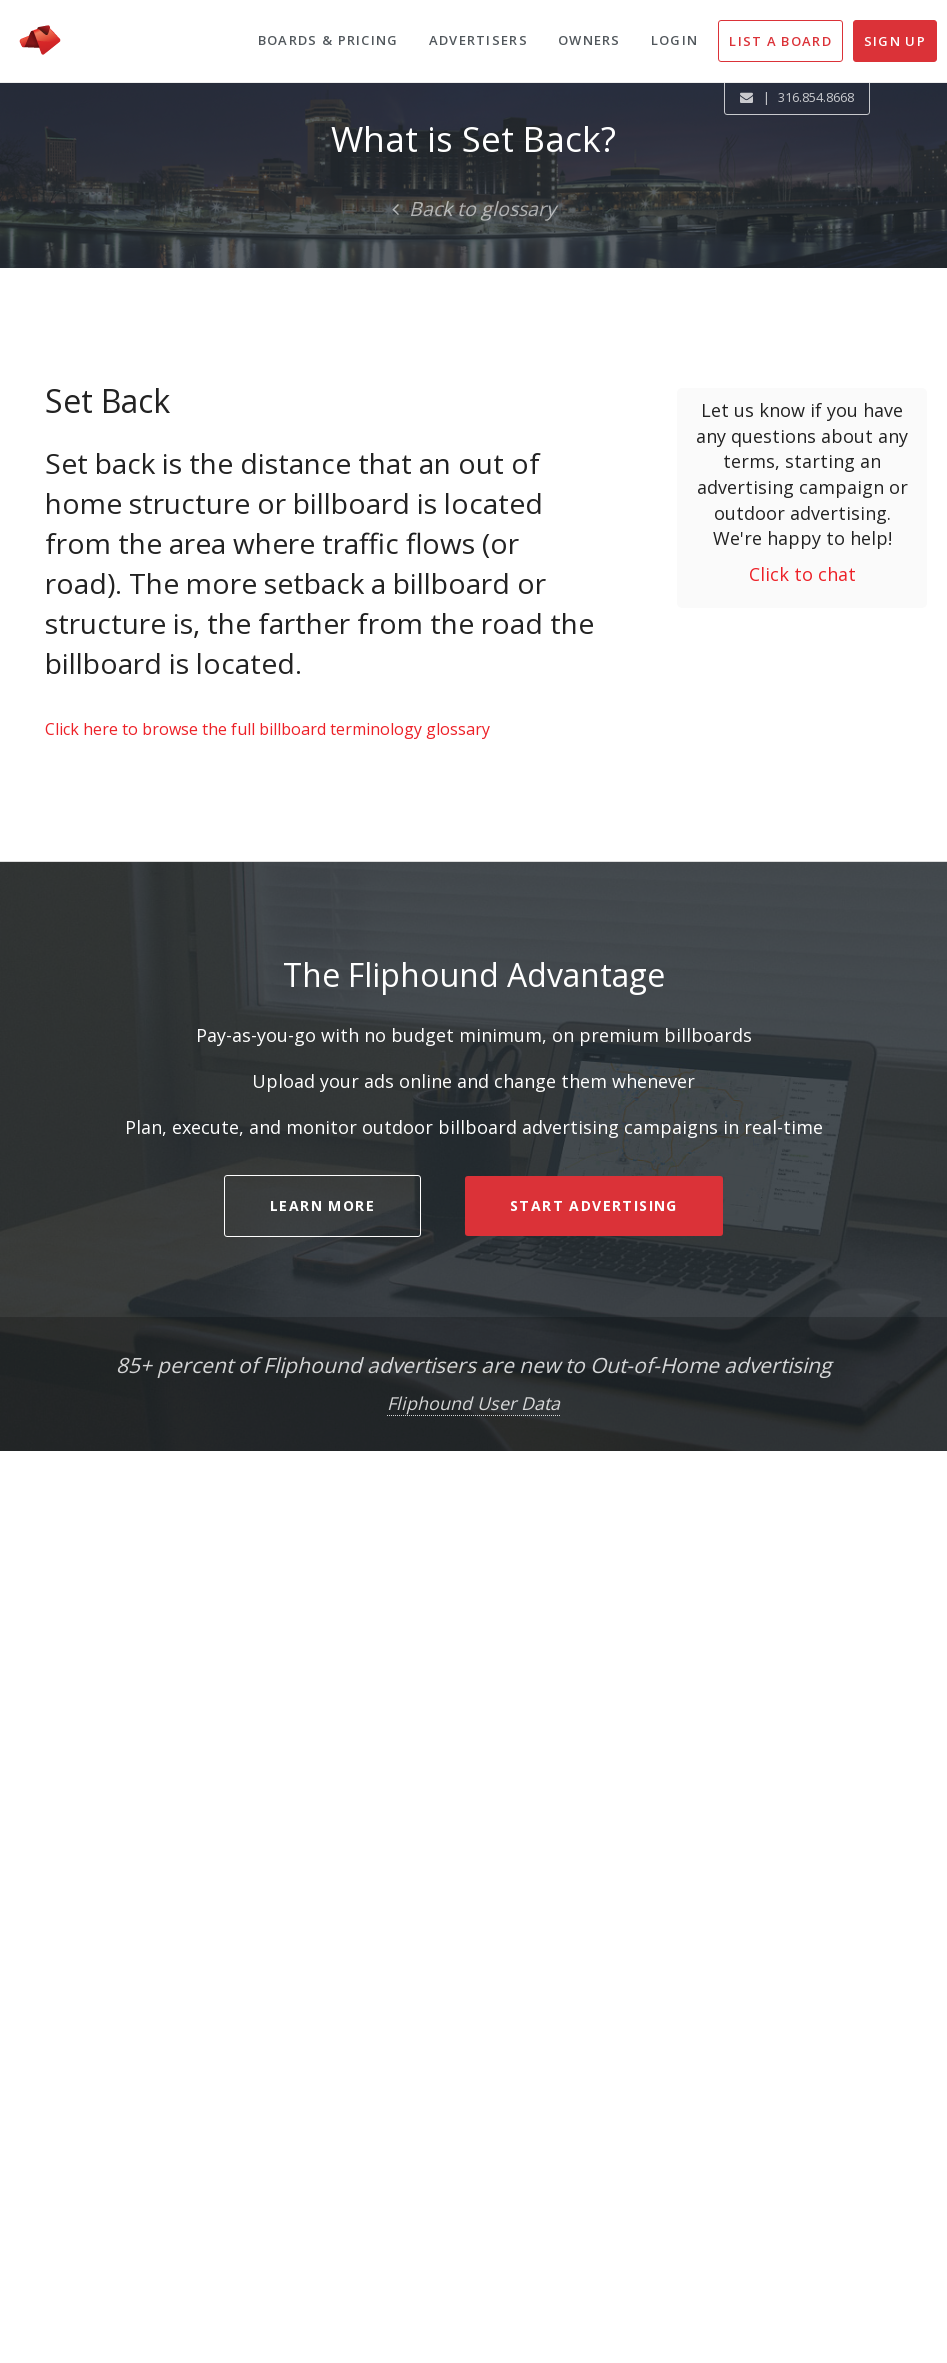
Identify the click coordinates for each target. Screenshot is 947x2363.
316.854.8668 (816, 97)
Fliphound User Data (473, 1403)
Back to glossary (474, 208)
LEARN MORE (322, 1205)
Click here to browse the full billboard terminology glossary (267, 729)
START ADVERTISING (594, 1205)
